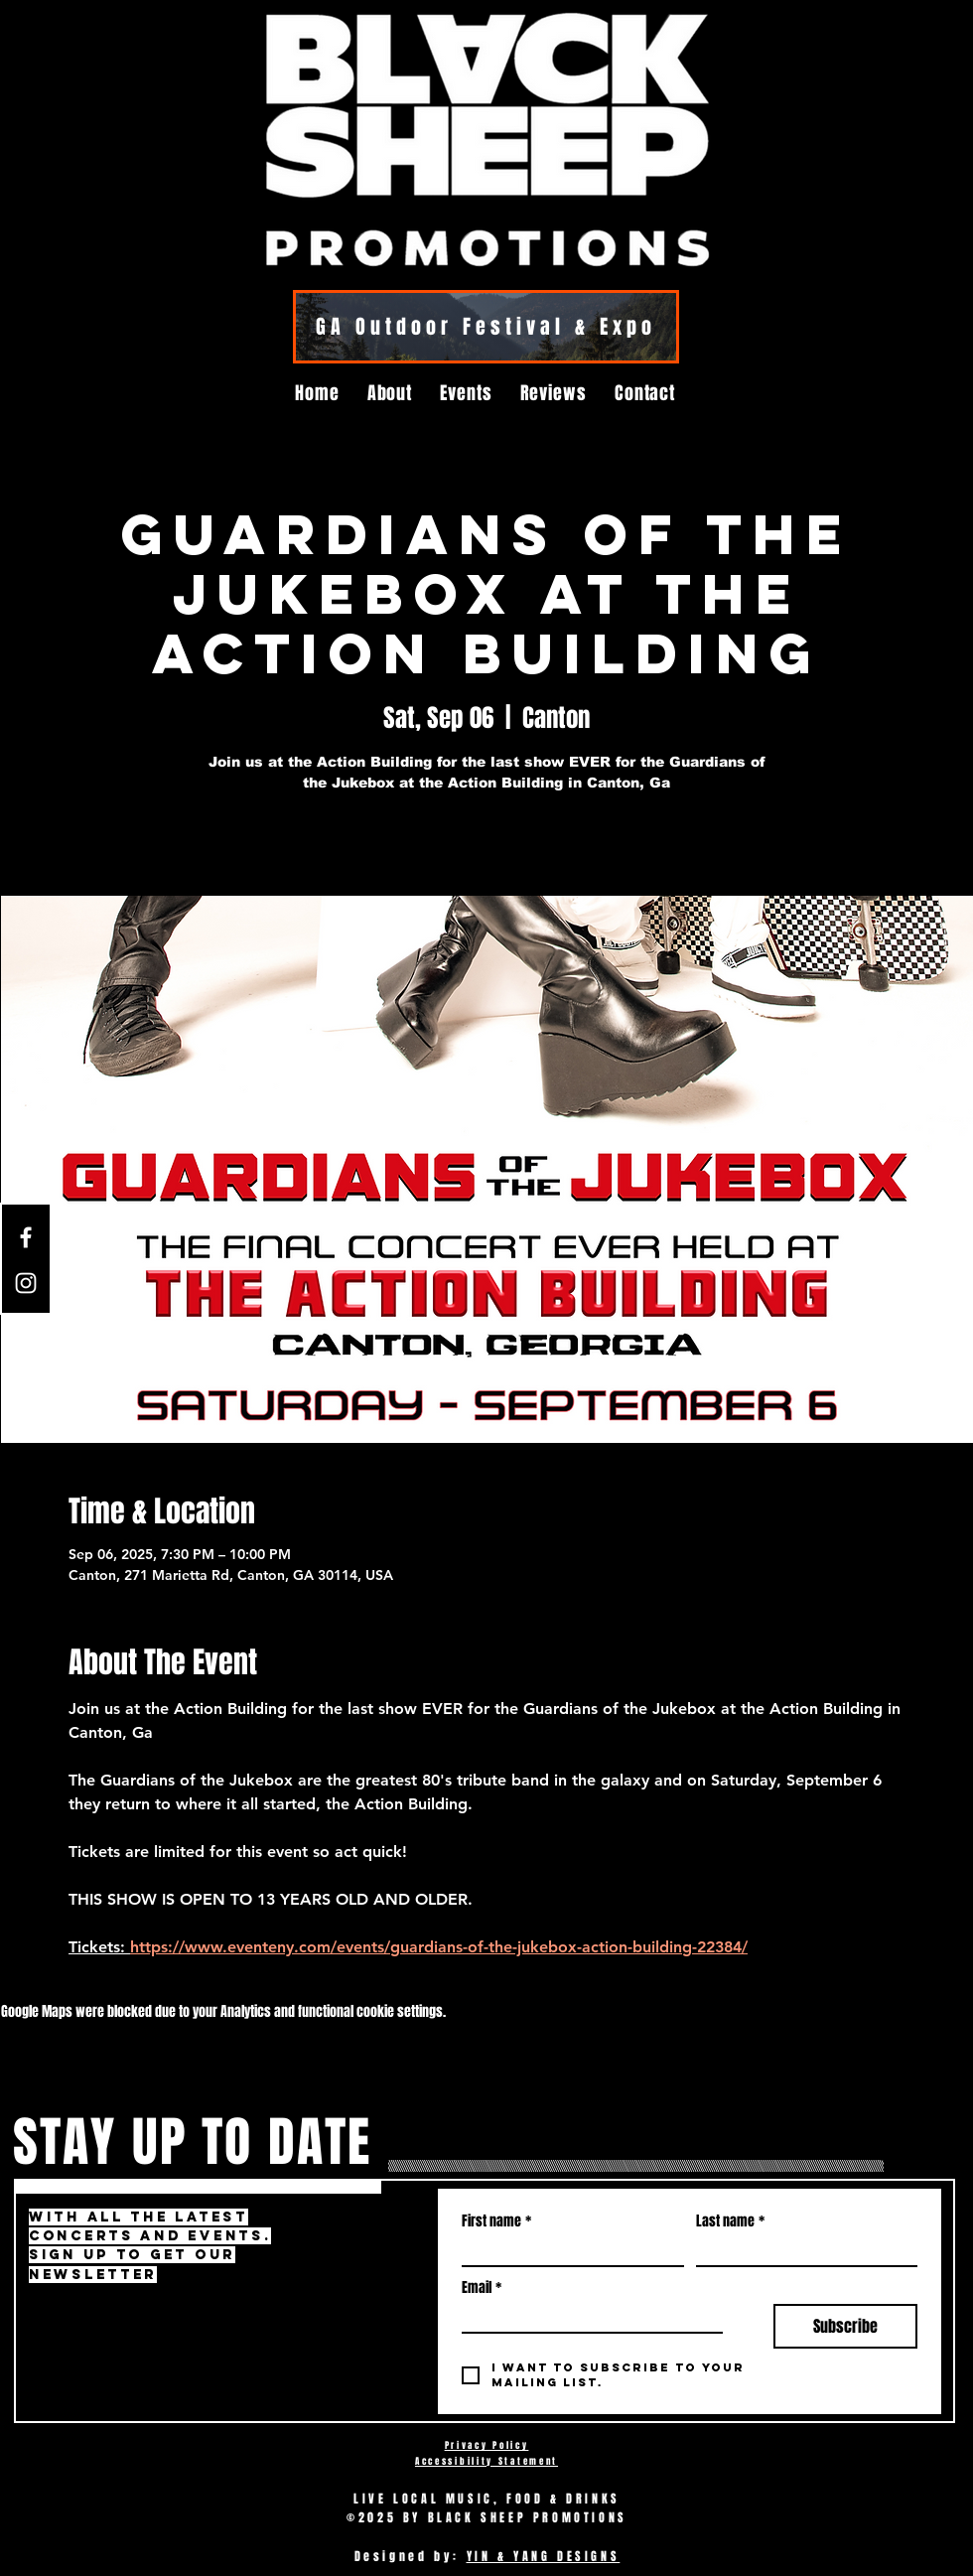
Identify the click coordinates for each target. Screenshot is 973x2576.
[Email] (586, 2318)
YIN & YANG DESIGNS (544, 2556)
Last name (730, 2221)
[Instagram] (26, 1283)
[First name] (567, 2251)
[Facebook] (26, 1237)
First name (496, 2221)
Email (481, 2287)
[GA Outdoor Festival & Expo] (486, 326)
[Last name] (801, 2251)
